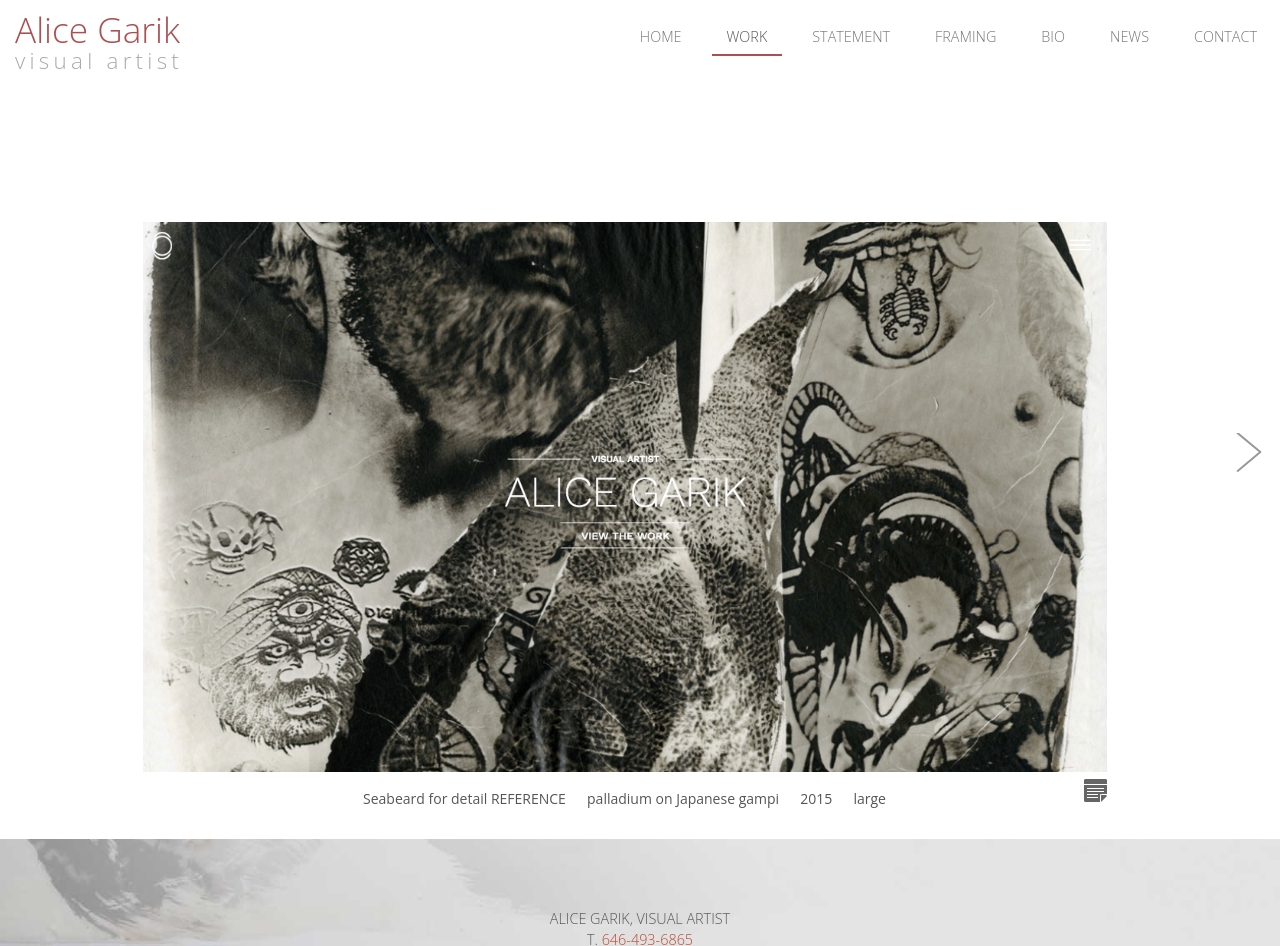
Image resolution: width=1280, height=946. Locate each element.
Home (661, 36)
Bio (1053, 36)
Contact (1225, 36)
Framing (965, 36)
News (1129, 36)
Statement (851, 36)
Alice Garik (97, 29)
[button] (1250, 473)
